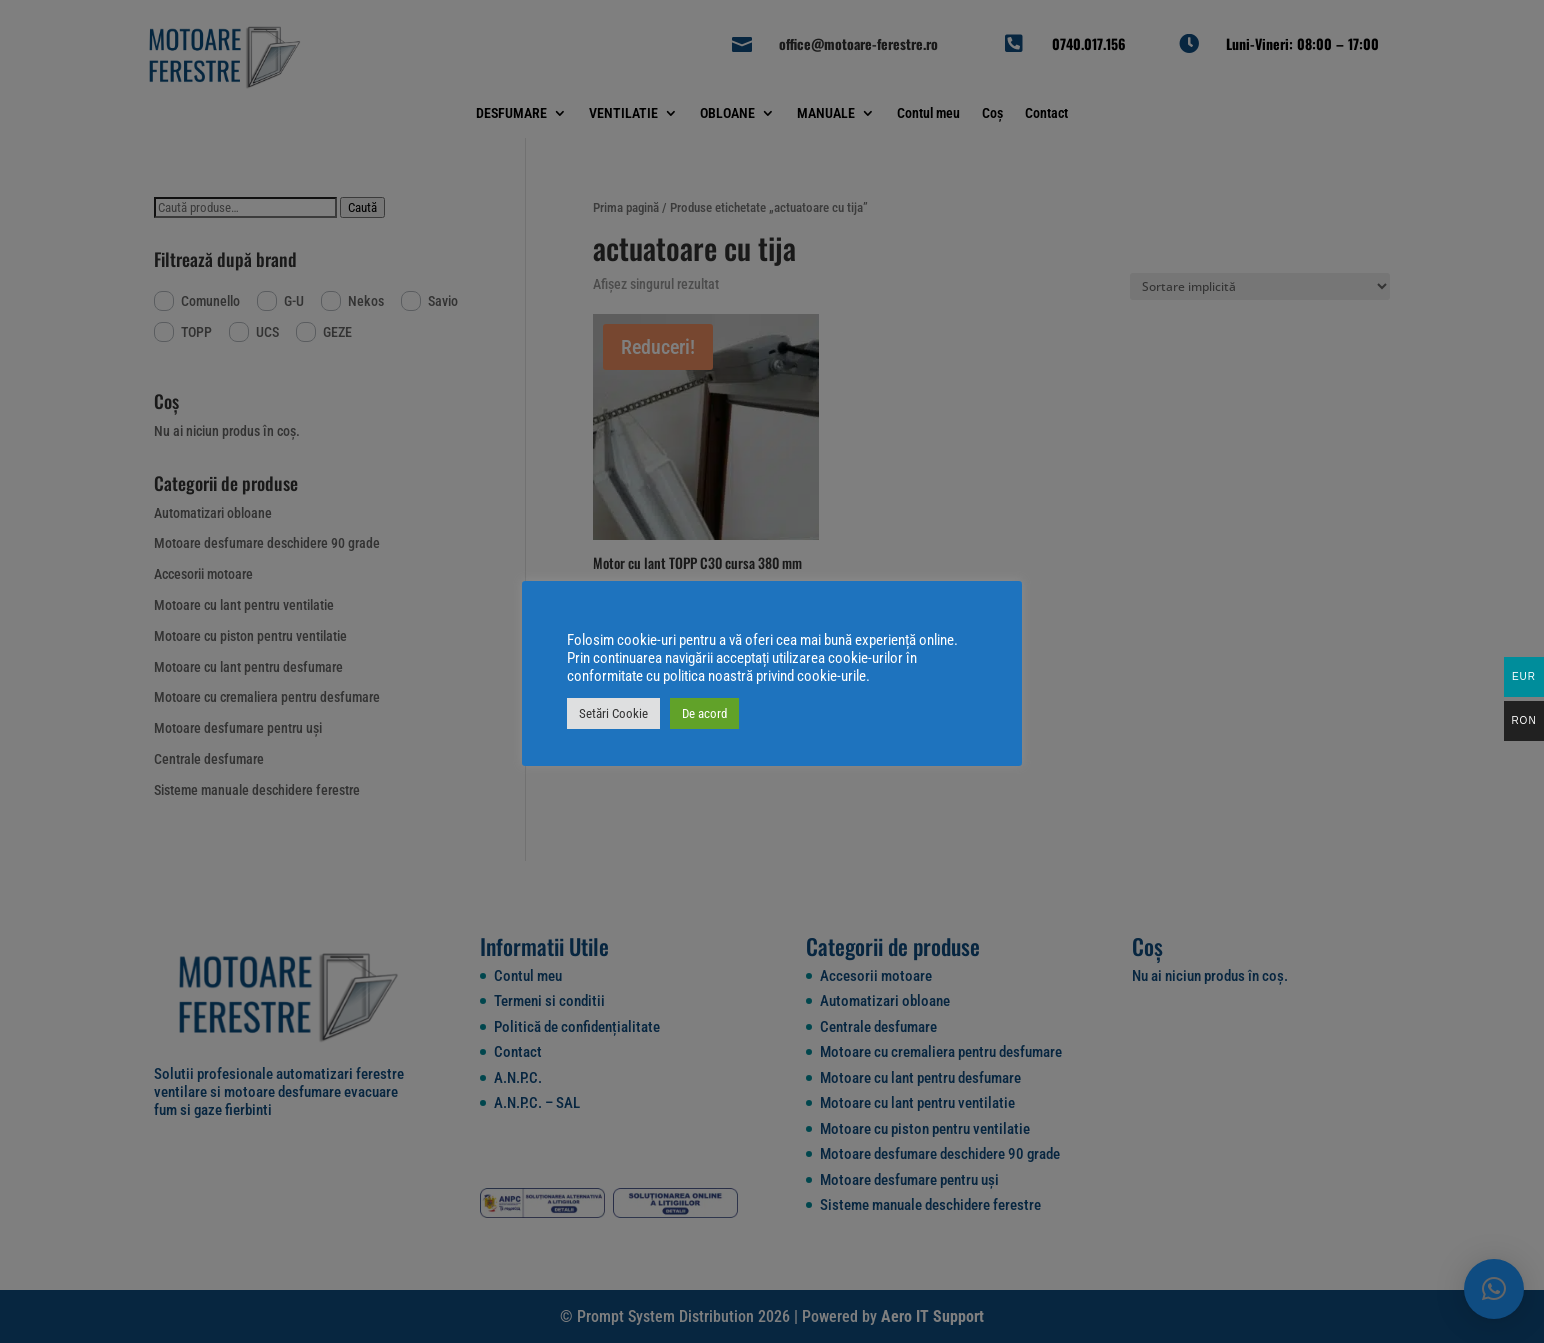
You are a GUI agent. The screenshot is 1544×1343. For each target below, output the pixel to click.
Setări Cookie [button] (613, 713)
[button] (1494, 1289)
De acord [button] (704, 713)
